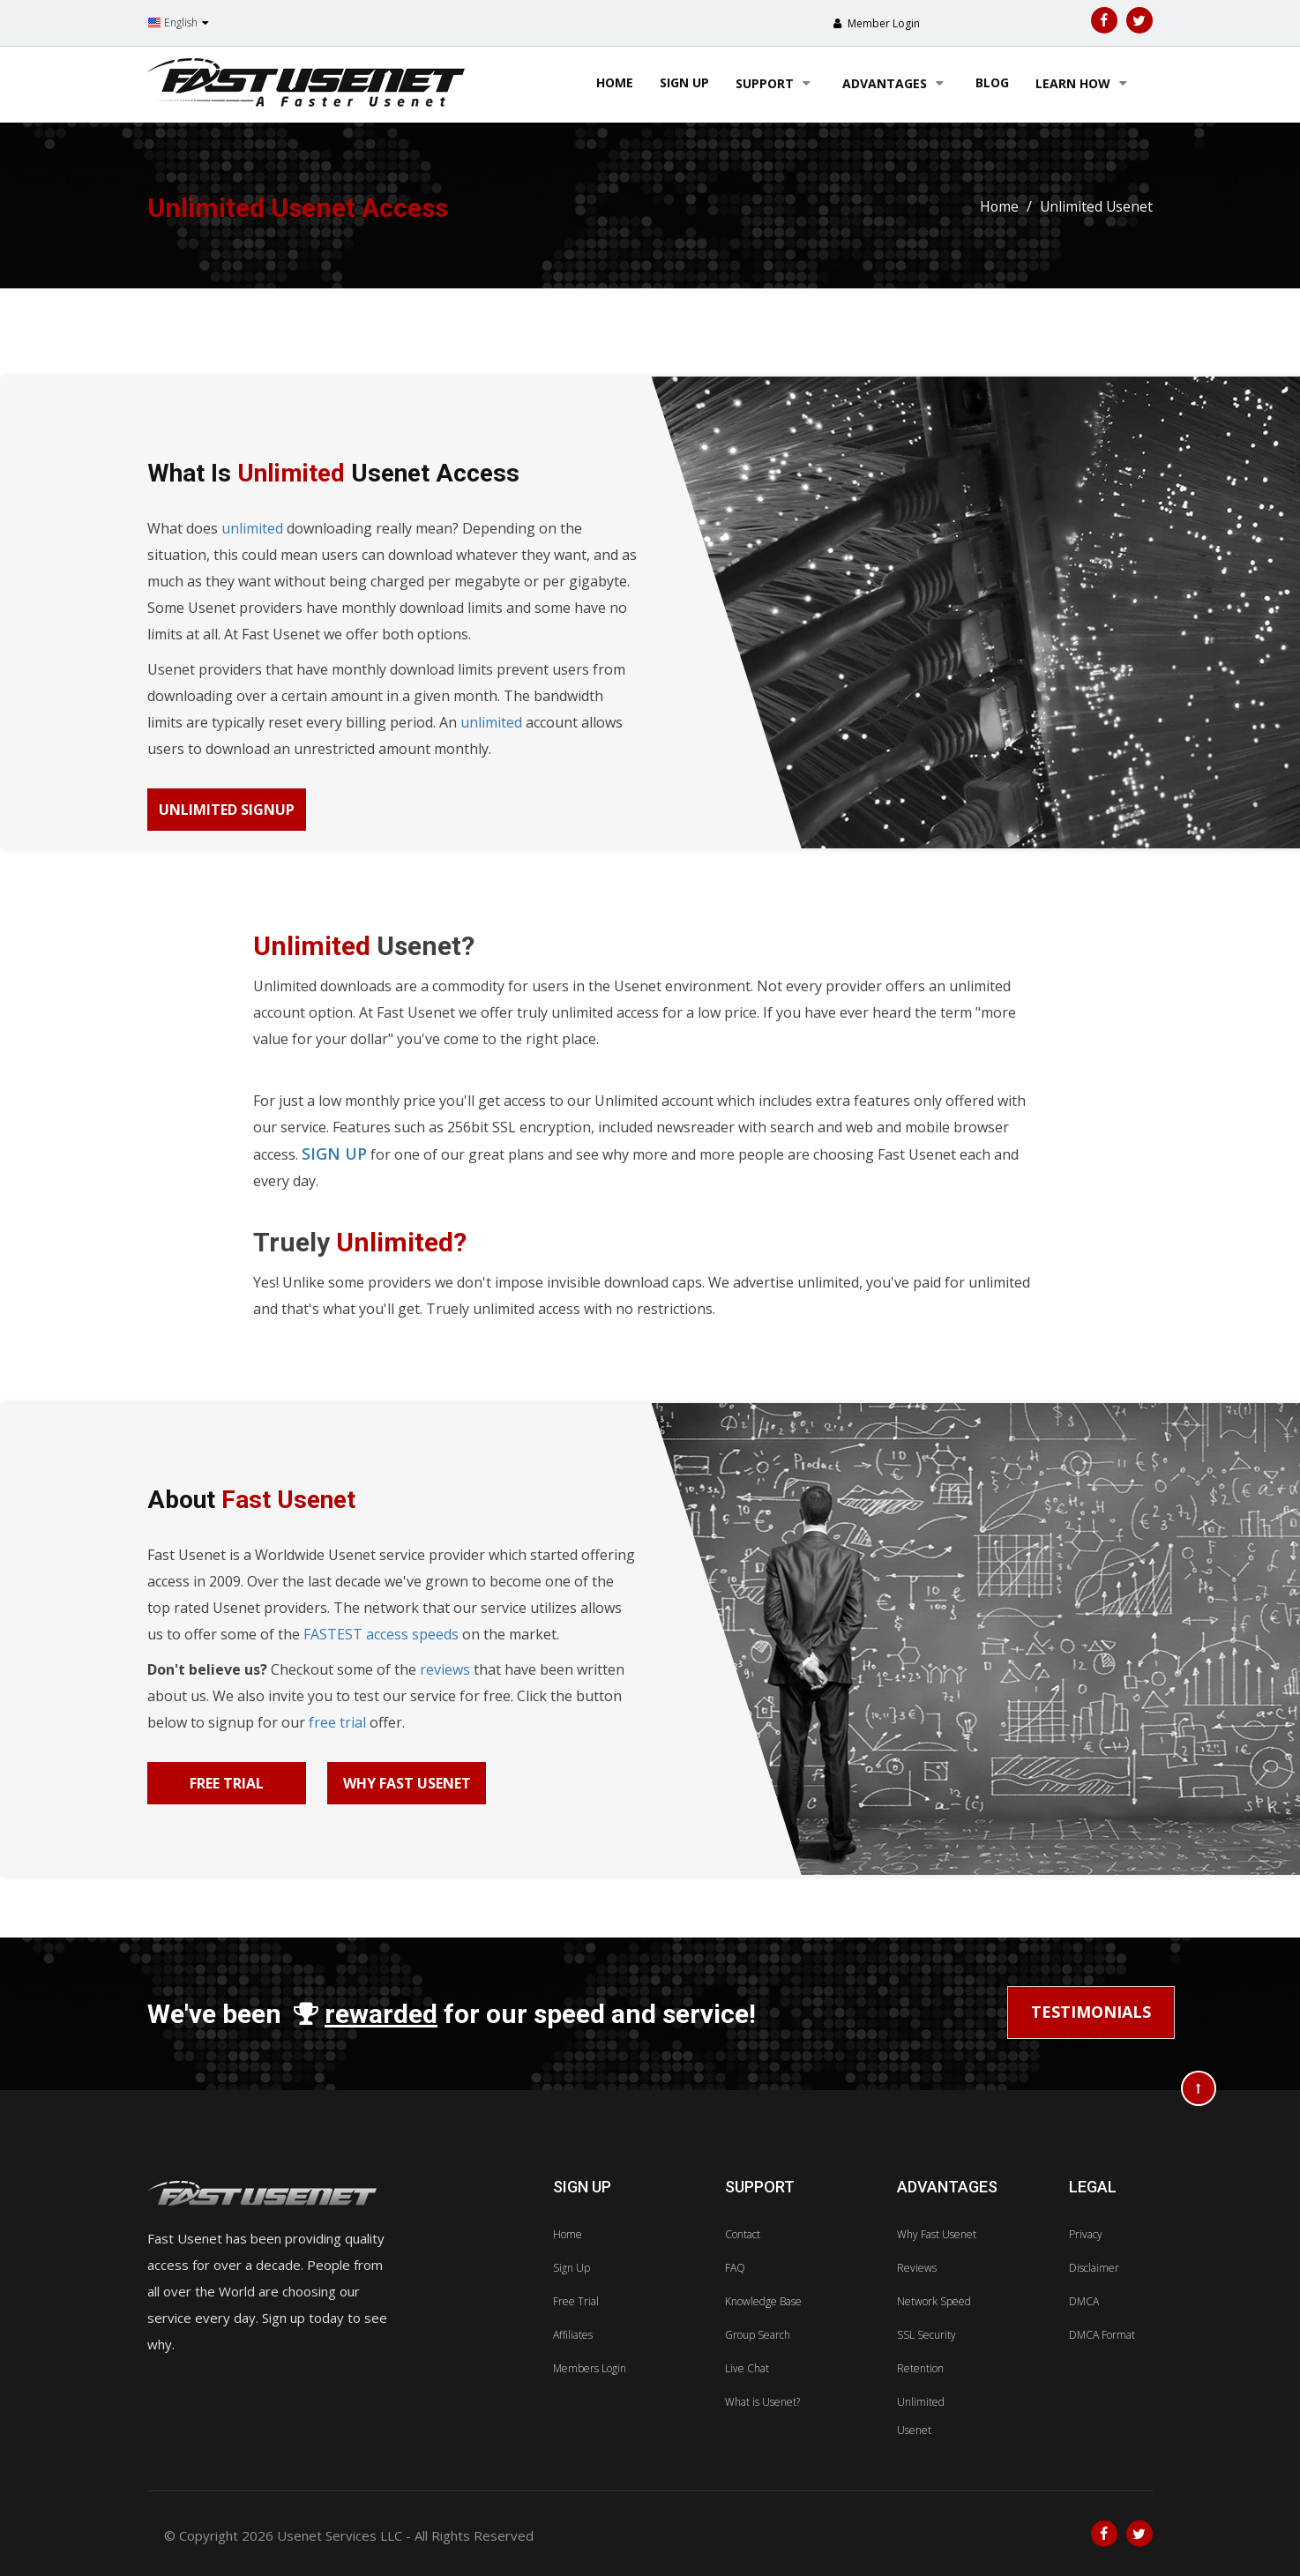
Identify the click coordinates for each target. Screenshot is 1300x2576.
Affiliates (573, 2334)
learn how (1083, 83)
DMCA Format (1102, 2334)
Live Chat (747, 2368)
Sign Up (571, 2267)
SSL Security (926, 2334)
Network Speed (934, 2301)
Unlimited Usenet (1095, 206)
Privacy (1085, 2234)
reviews (445, 1669)
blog (992, 82)
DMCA (1084, 2301)
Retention (920, 2368)
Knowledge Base (763, 2301)
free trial (337, 1722)
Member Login (882, 23)
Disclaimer (1094, 2267)
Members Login (589, 2368)
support (776, 83)
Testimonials (1091, 2011)
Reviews (917, 2267)
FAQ (735, 2267)
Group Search (757, 2334)
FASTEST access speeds (381, 1634)
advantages (895, 83)
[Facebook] (1104, 20)
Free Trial (227, 1783)
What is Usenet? (762, 2401)
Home (614, 82)
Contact (742, 2234)
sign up (684, 82)
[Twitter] (1139, 20)
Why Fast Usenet (407, 1783)
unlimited (252, 528)
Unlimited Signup (227, 809)
